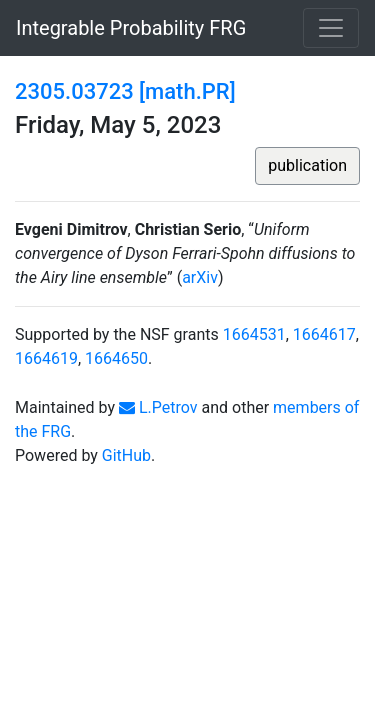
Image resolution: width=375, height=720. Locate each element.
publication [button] (307, 165)
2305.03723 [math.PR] (125, 91)
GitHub (126, 455)
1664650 (116, 358)
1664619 (46, 358)
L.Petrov (158, 407)
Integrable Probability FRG (131, 28)
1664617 (324, 334)
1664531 (254, 334)
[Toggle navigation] (331, 28)
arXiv (200, 277)
